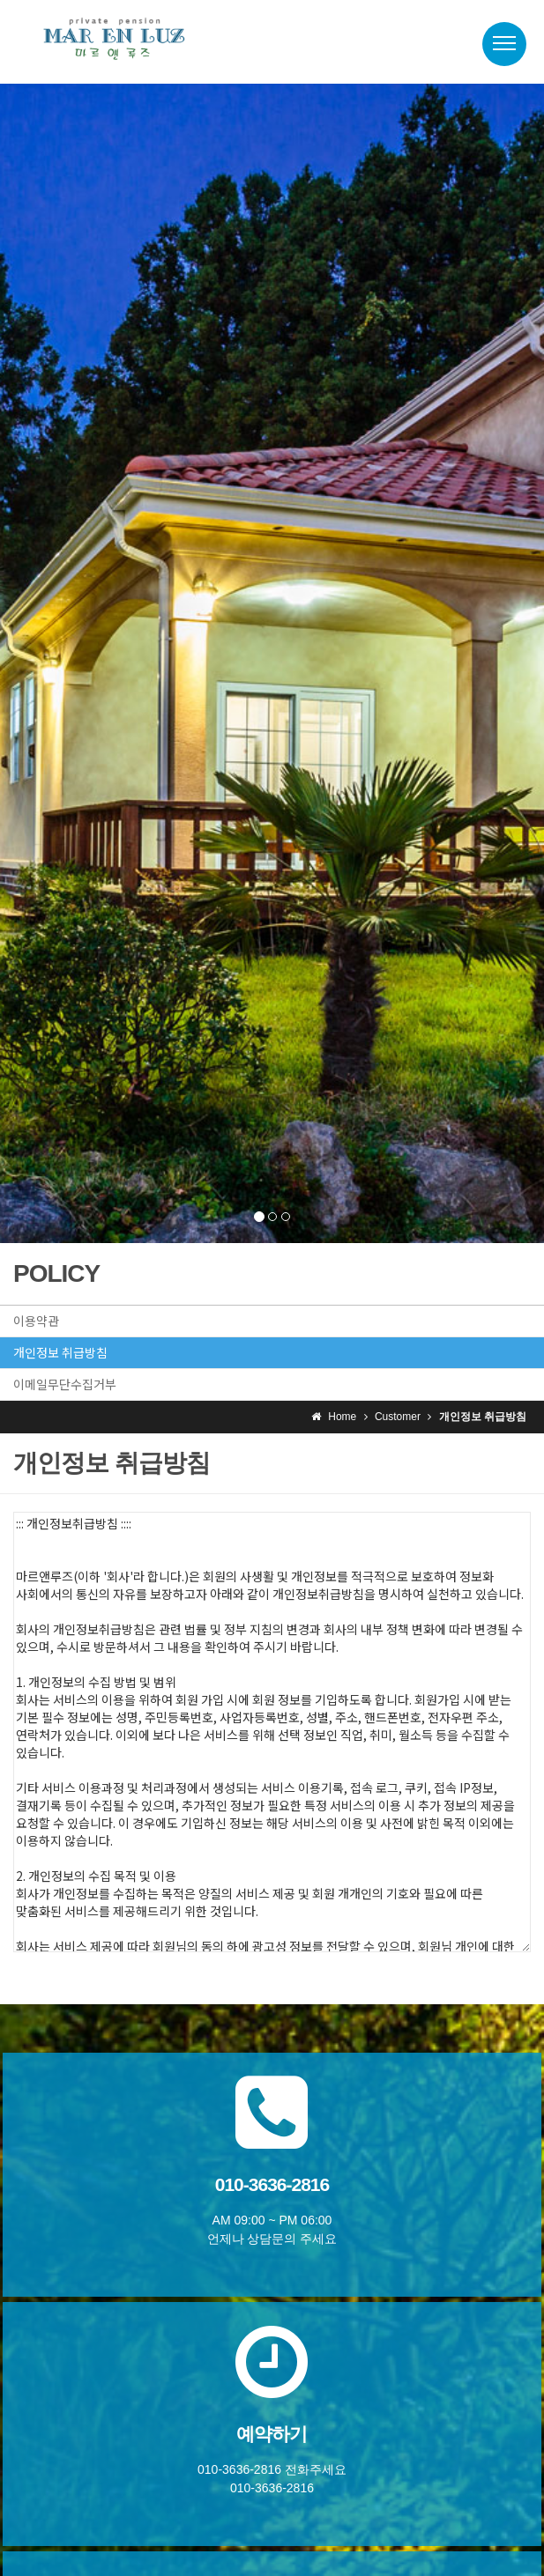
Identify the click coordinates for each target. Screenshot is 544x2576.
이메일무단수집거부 (64, 1384)
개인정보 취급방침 (60, 1352)
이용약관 (36, 1320)
